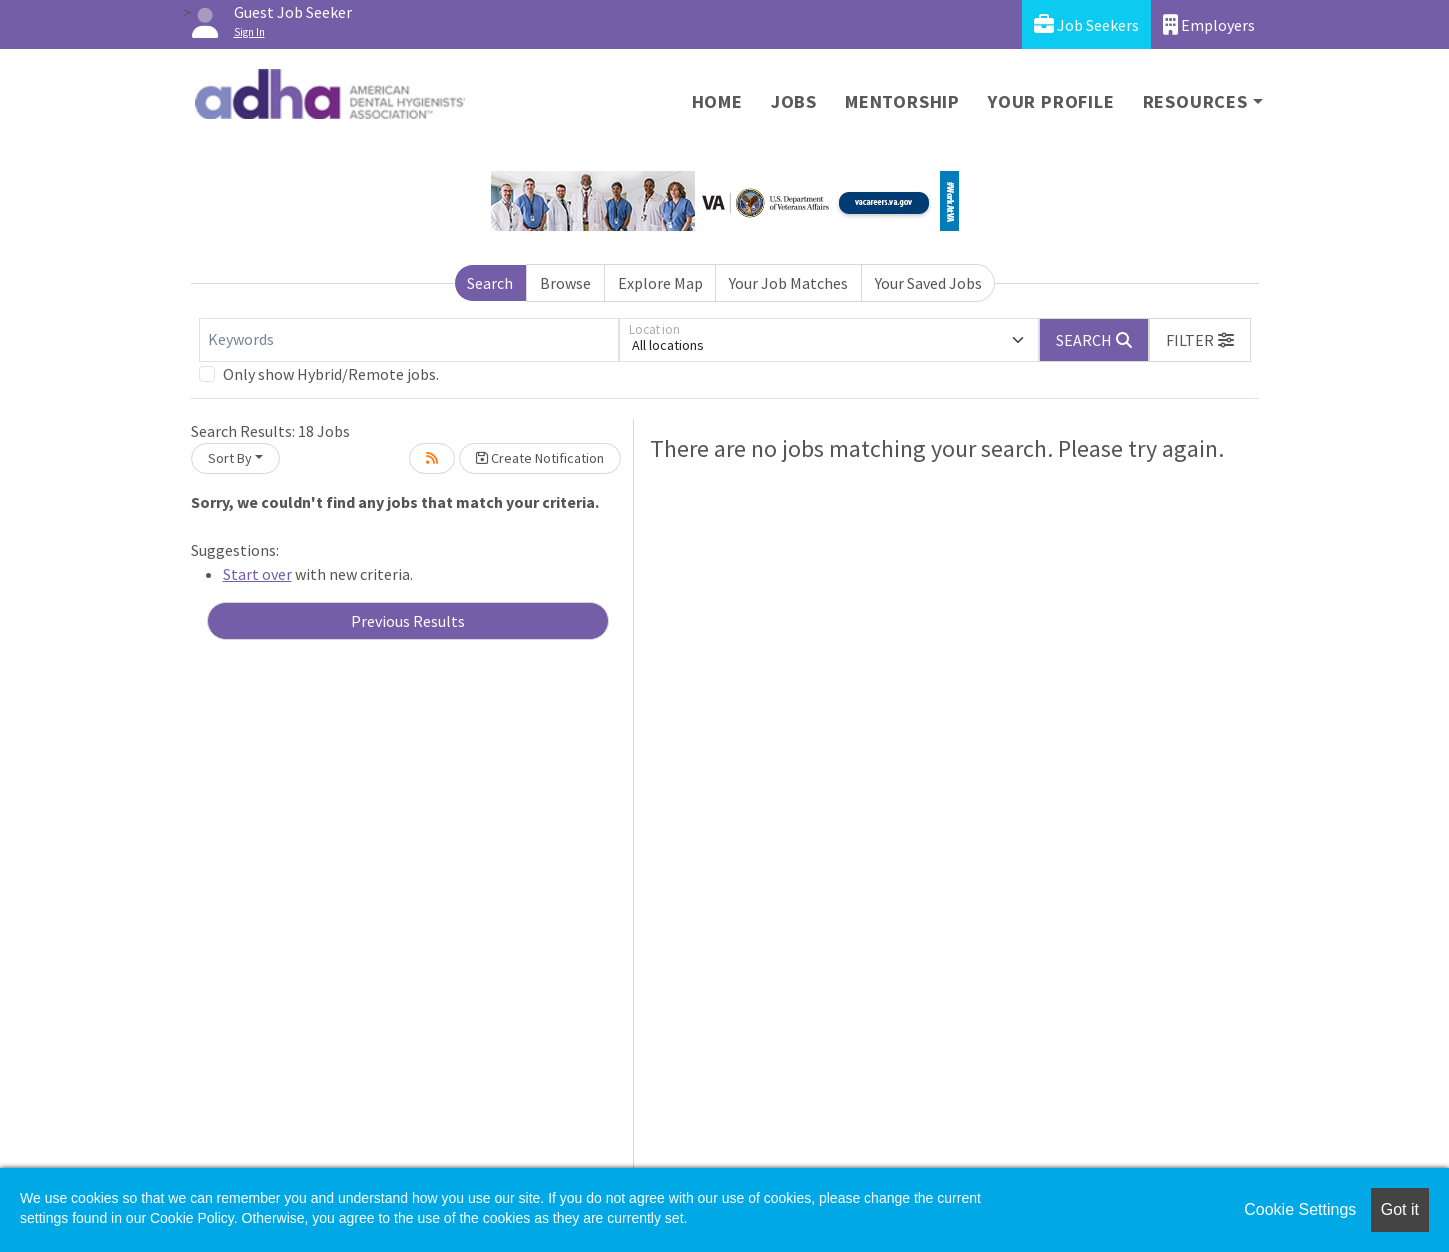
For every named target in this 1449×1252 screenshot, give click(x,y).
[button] (1200, 340)
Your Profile (1051, 101)
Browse (565, 283)
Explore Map (660, 283)
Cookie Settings (1300, 1209)
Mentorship (902, 101)
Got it (1400, 1209)
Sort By (230, 458)
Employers (1209, 24)
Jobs (794, 101)
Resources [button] (1195, 101)
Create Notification (540, 458)
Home (717, 101)
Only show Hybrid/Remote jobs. (331, 374)
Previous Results (408, 621)
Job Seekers (1086, 24)
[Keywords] (409, 340)
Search (490, 283)
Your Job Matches (788, 283)
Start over (257, 574)
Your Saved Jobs (928, 283)
